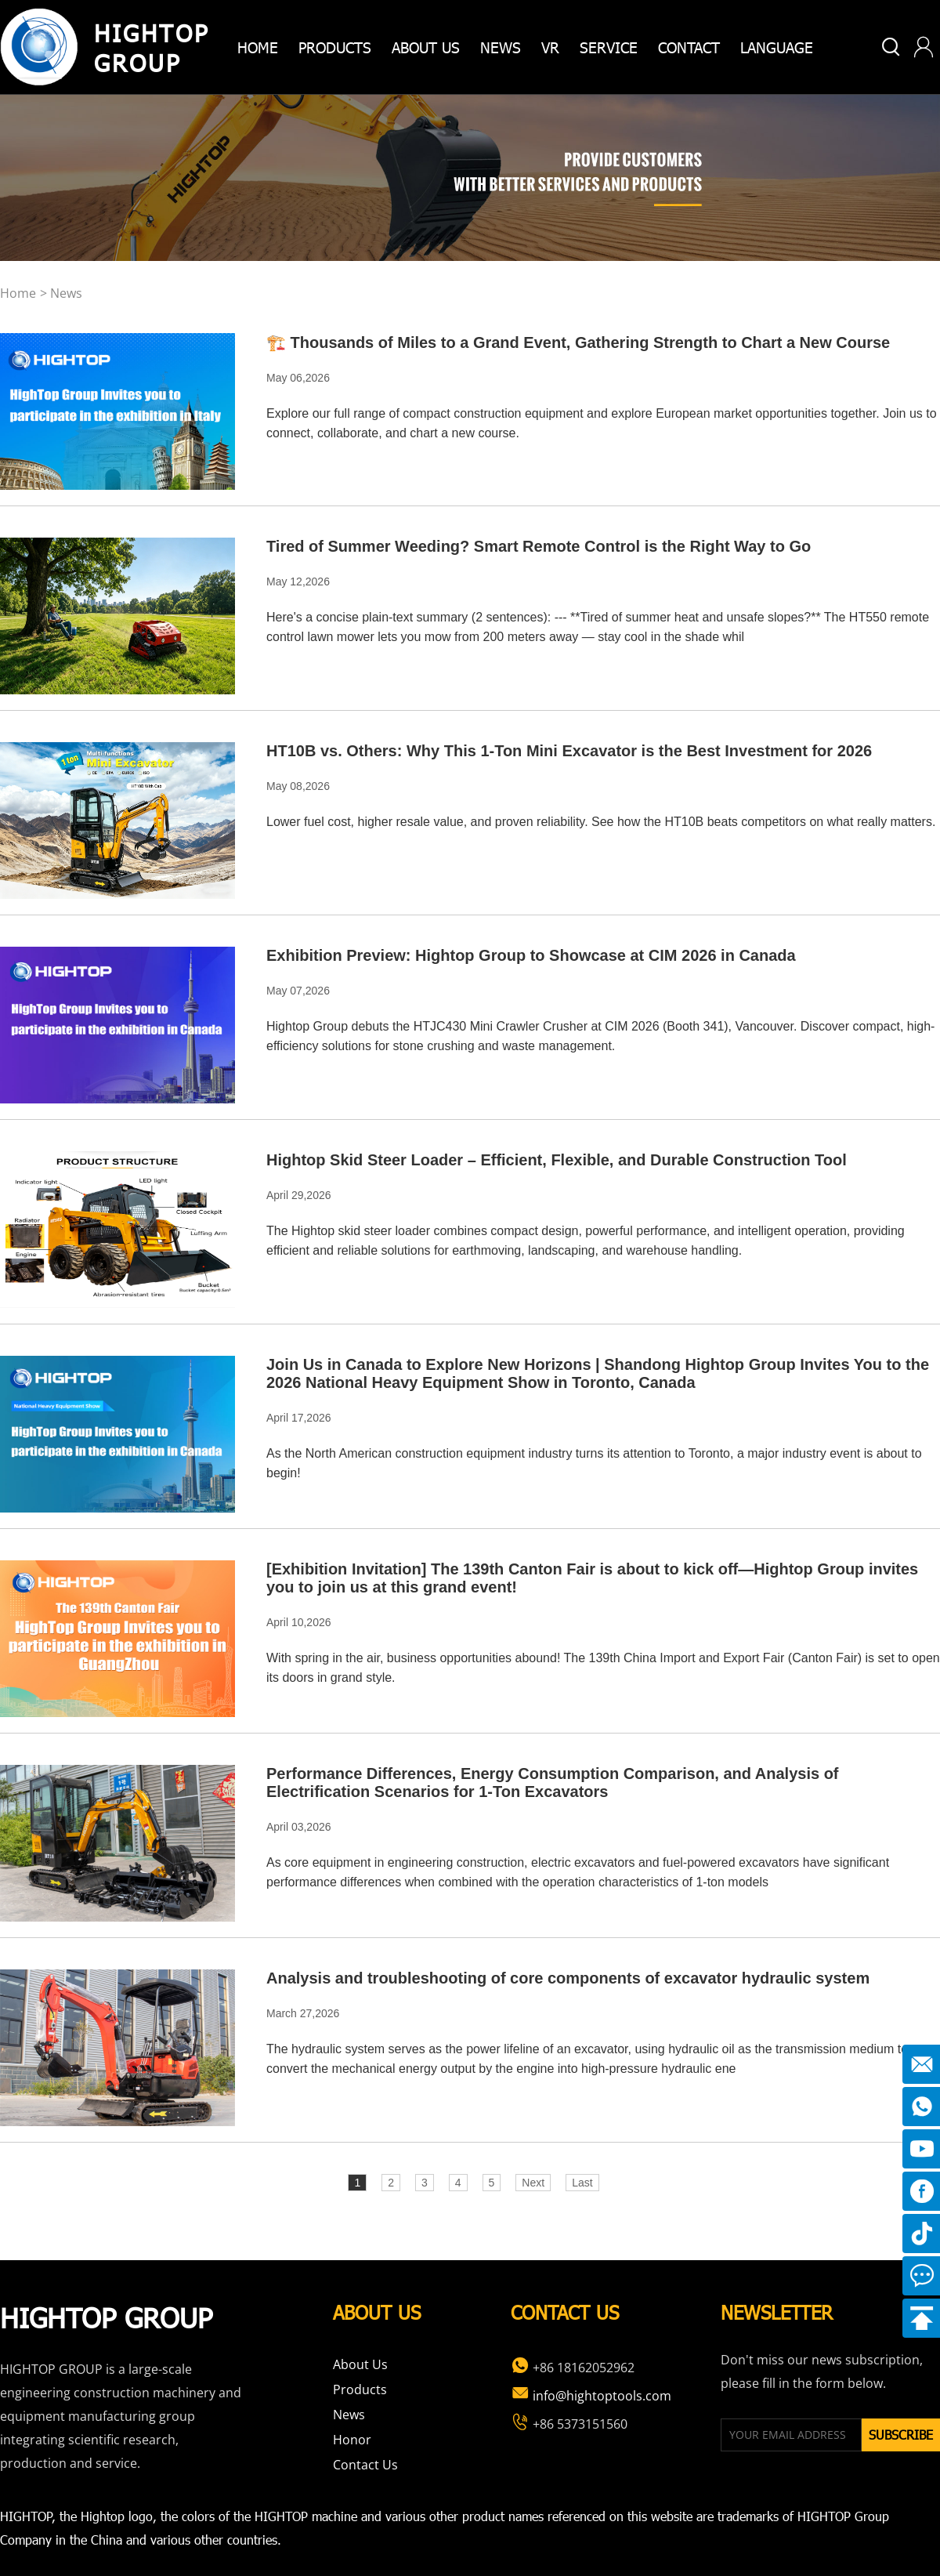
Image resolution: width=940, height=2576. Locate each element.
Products (360, 2389)
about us (426, 46)
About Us (360, 2364)
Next (533, 2182)
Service (609, 46)
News (500, 46)
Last (582, 2182)
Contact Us (365, 2464)
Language (776, 46)
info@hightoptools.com (591, 2395)
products (334, 46)
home (257, 46)
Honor (352, 2439)
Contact (689, 46)
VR (550, 46)
